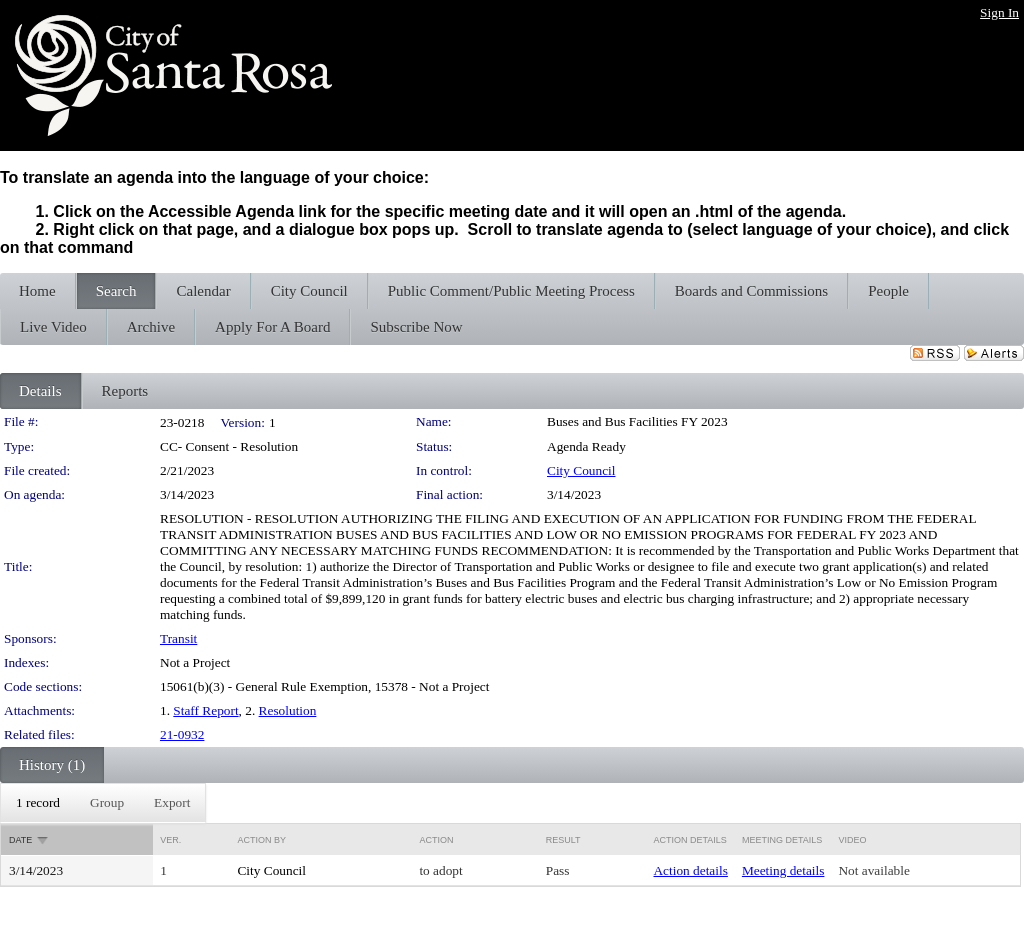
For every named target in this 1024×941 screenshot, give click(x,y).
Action (436, 840)
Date (20, 840)
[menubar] (103, 803)
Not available (873, 870)
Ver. (170, 840)
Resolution (288, 710)
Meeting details (783, 870)
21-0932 (182, 734)
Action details (690, 870)
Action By (261, 840)
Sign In (999, 12)
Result (563, 840)
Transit (178, 638)
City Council (581, 470)
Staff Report (205, 710)
